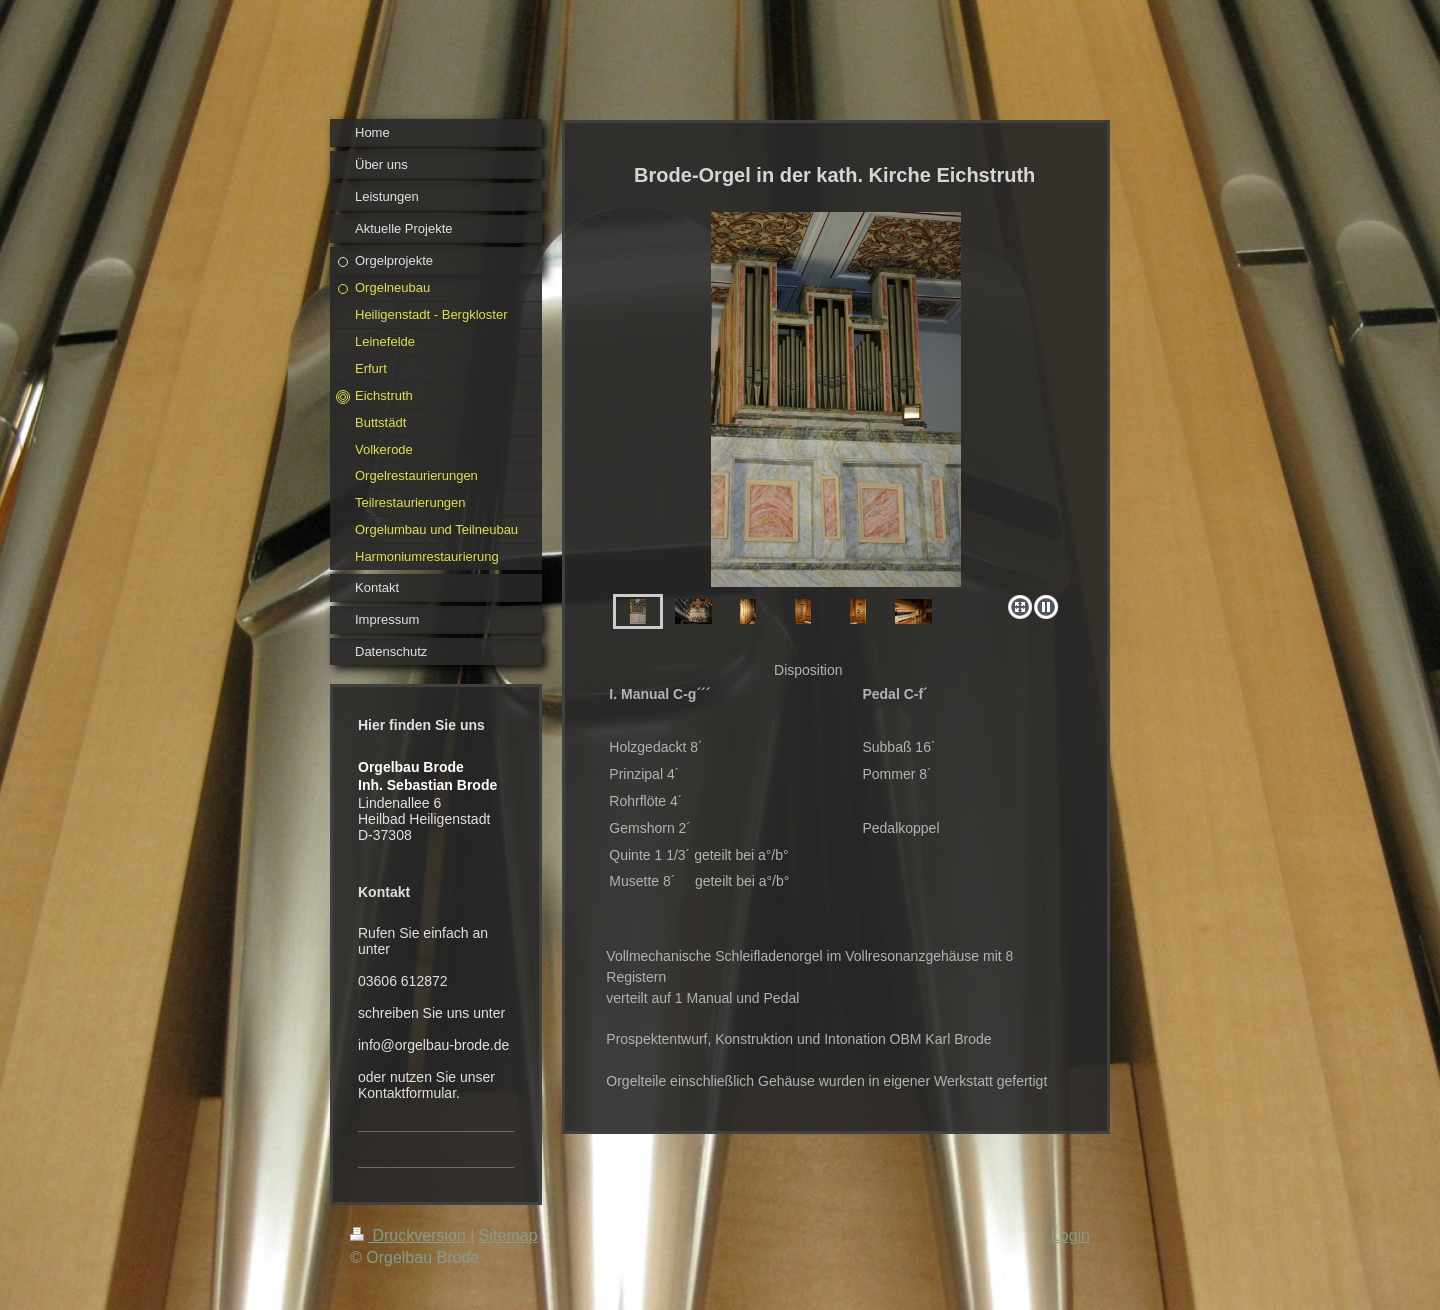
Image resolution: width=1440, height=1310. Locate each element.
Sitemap (508, 1235)
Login (1070, 1235)
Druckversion (410, 1235)
